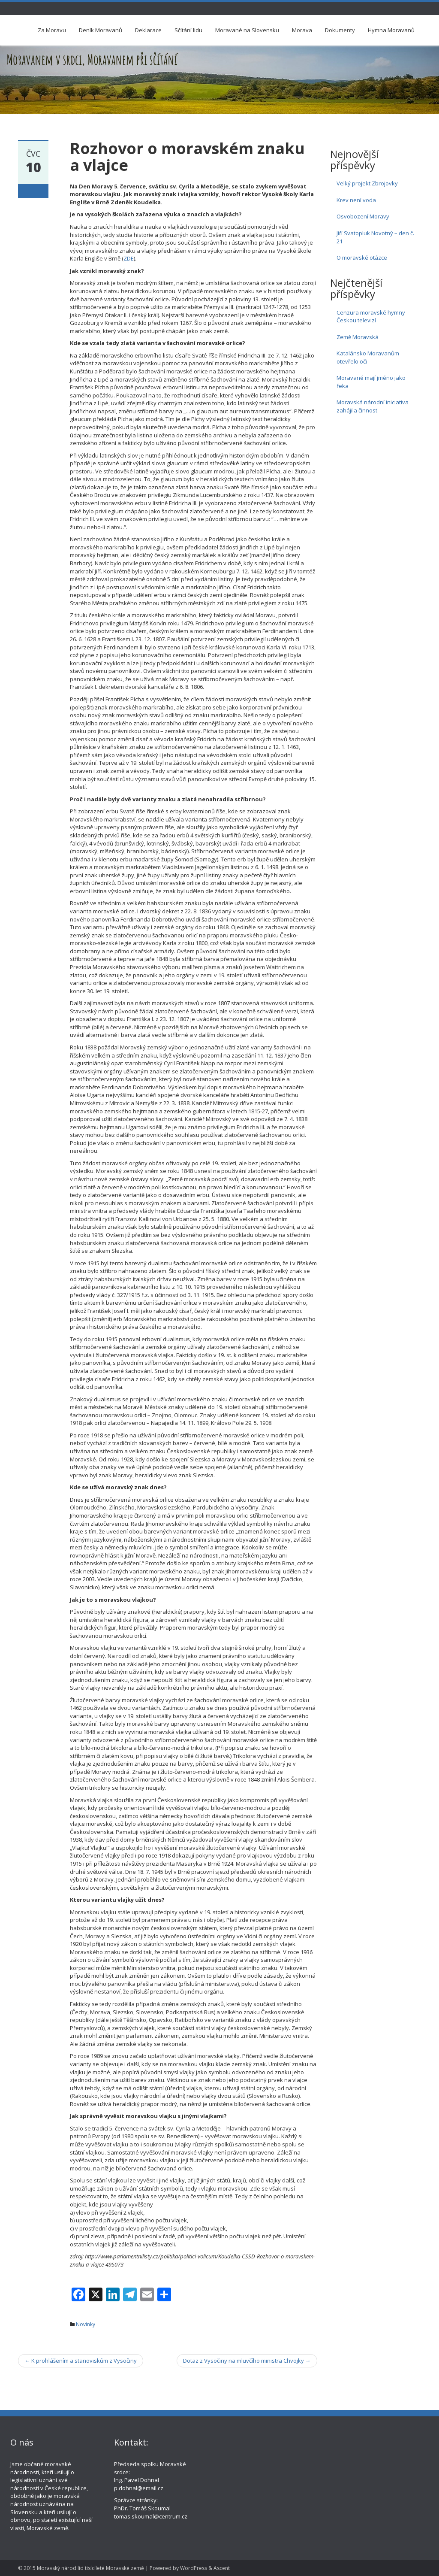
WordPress (193, 2568)
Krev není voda (356, 200)
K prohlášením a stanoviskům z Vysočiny (80, 2360)
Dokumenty (340, 30)
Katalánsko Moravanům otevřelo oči (368, 357)
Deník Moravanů (100, 30)
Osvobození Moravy (363, 216)
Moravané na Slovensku (247, 30)
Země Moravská (358, 337)
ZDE (128, 258)
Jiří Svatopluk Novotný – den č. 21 (375, 237)
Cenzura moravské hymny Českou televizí (371, 316)
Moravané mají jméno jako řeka (371, 382)
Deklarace (148, 30)
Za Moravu (52, 30)
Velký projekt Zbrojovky (367, 183)
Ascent (221, 2568)
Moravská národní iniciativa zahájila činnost (373, 406)
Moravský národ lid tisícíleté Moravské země (90, 2568)
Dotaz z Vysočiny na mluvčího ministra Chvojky (247, 2360)
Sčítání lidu (188, 30)
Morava (302, 30)
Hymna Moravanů (391, 30)
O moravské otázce (362, 257)
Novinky (85, 2324)
